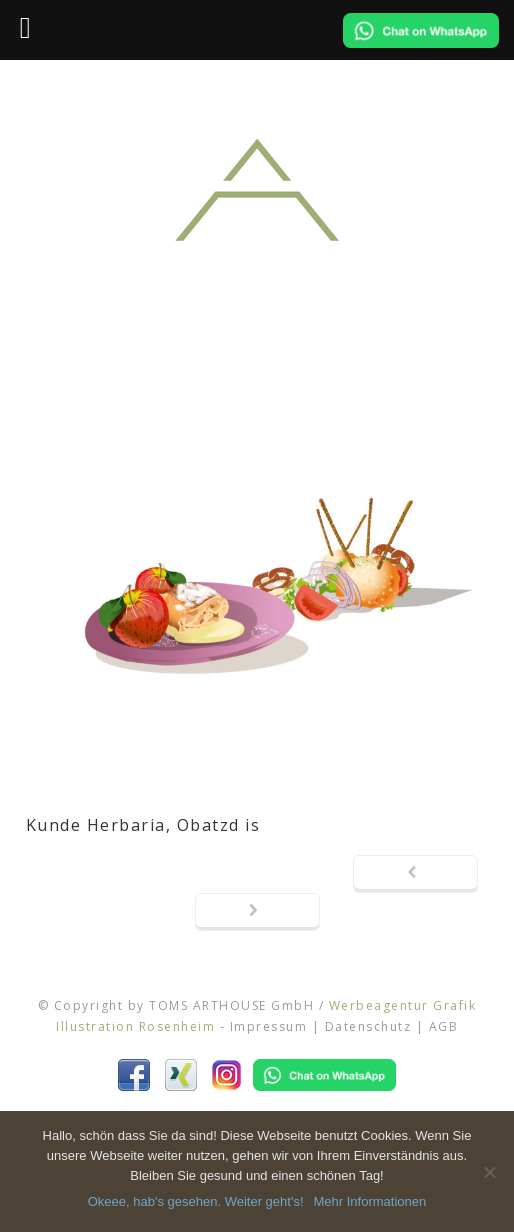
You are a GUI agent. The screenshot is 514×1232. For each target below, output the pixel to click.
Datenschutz (368, 1026)
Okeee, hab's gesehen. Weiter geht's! (196, 1201)
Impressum (269, 1026)
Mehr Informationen (370, 1201)
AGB (444, 1026)
